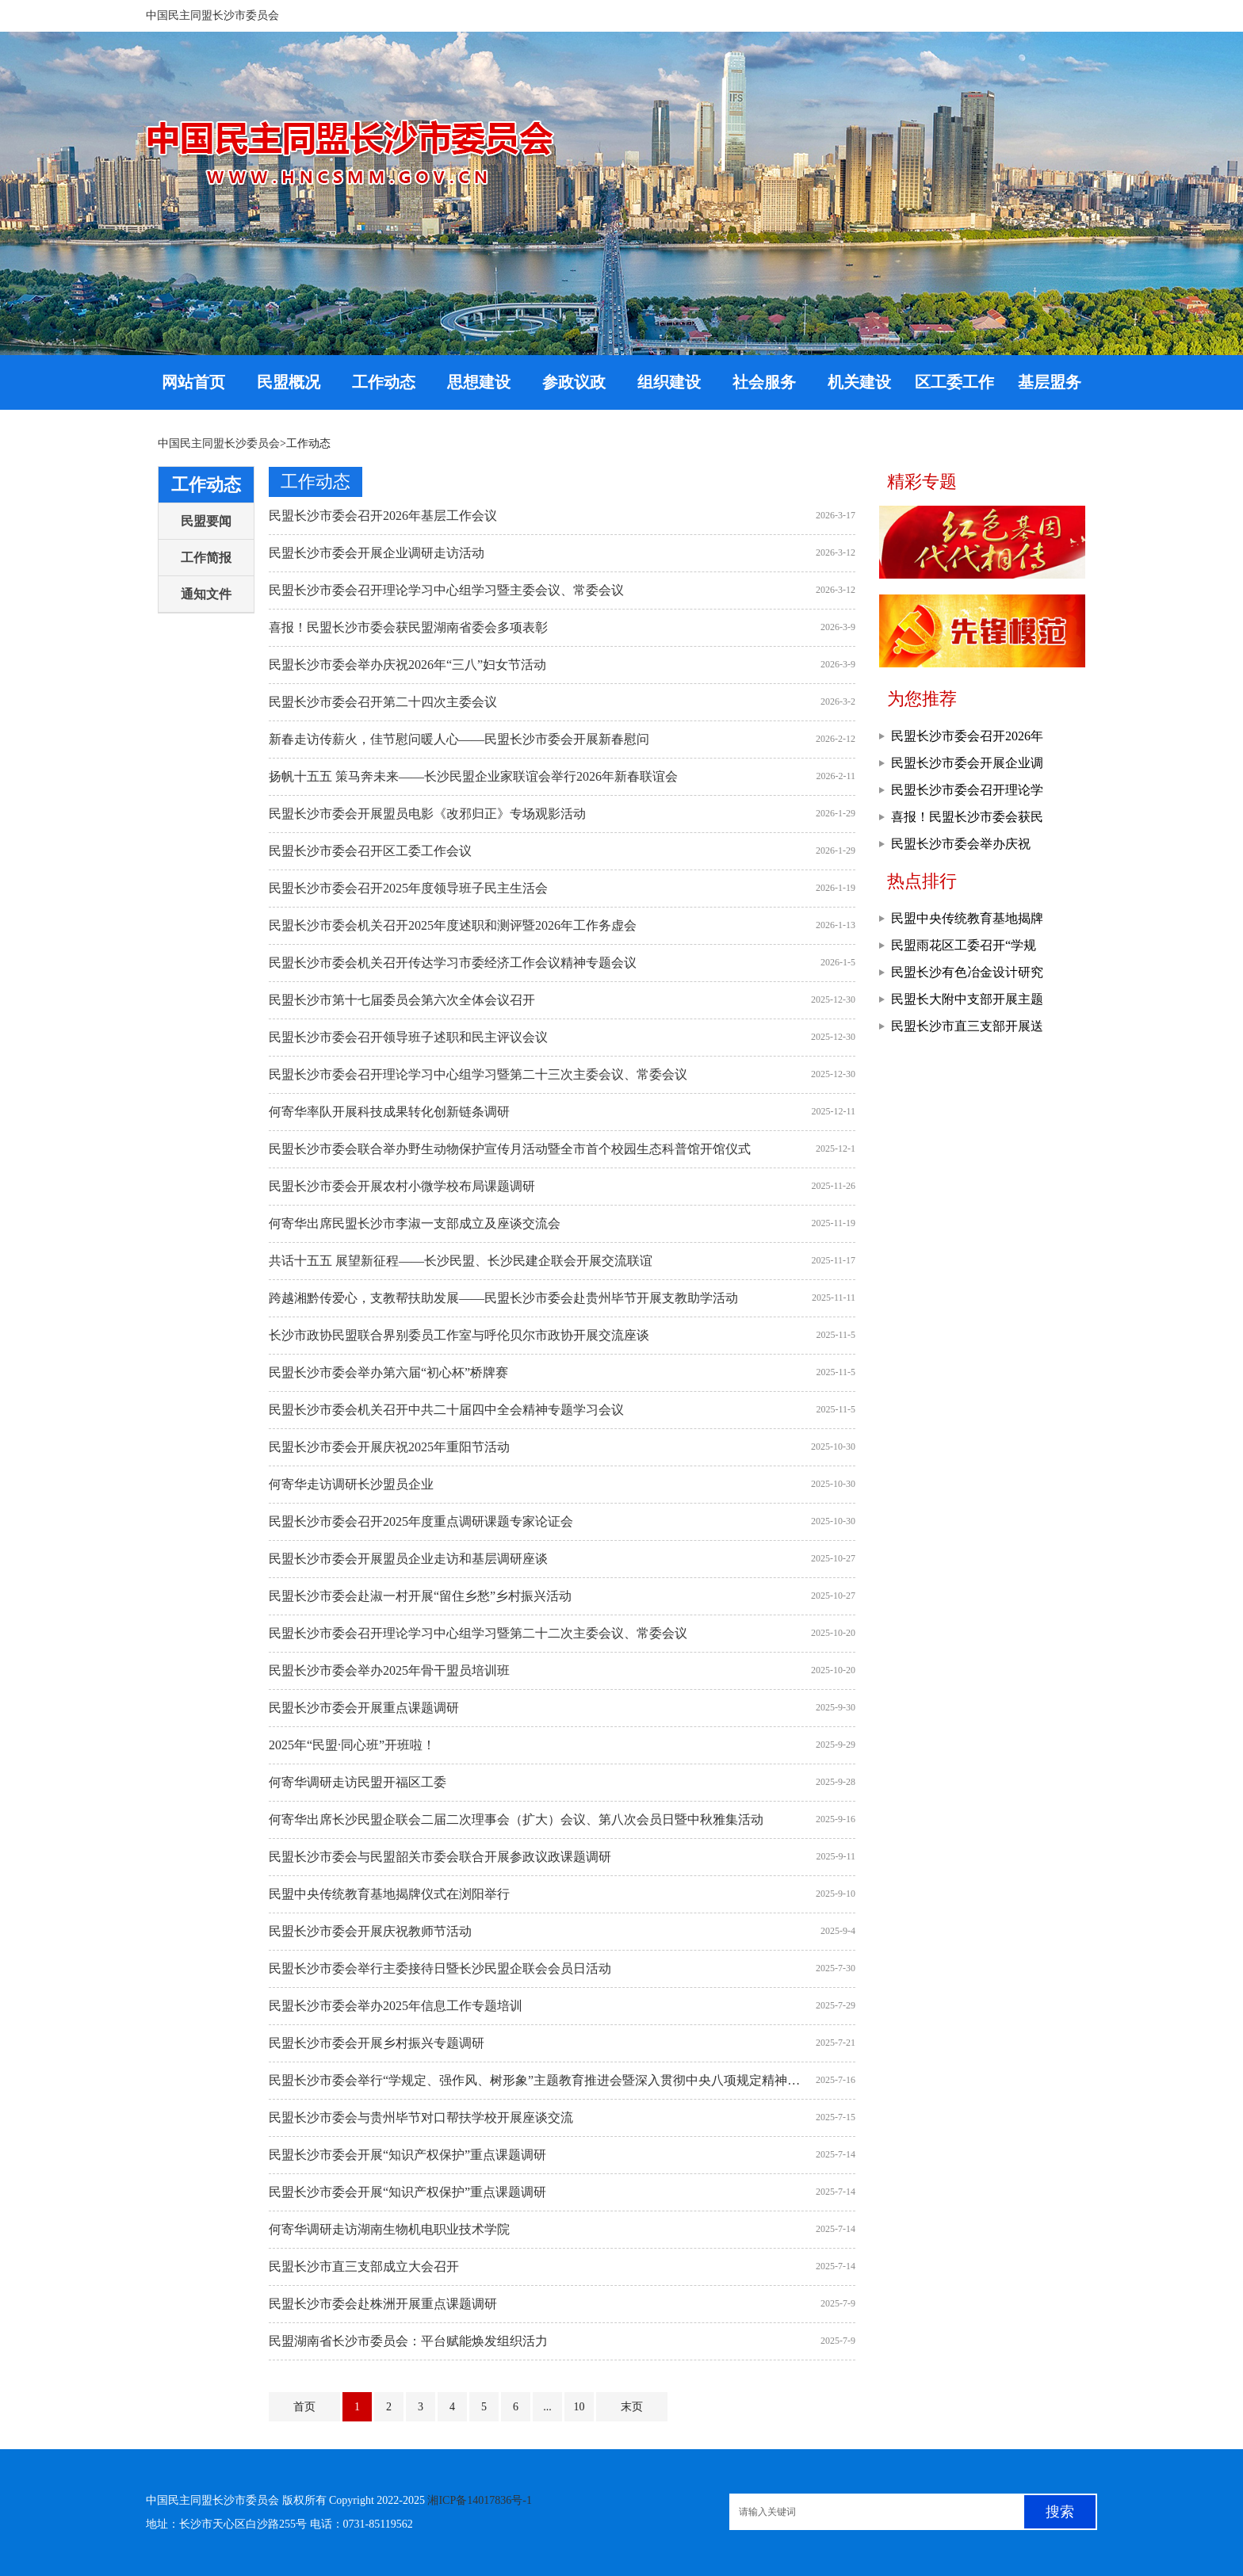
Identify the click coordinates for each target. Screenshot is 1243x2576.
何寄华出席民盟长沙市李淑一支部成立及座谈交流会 (414, 1223)
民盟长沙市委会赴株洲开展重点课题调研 (383, 2303)
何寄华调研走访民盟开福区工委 (357, 1782)
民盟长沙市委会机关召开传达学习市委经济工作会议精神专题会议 (453, 962)
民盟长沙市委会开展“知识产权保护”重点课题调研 (407, 2154)
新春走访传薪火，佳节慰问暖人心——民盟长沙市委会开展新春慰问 (459, 739)
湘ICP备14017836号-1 (479, 2500)
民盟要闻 (206, 521)
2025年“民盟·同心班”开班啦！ (352, 1745)
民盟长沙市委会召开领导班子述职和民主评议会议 (408, 1037)
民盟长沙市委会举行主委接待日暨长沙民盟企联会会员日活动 (440, 1968)
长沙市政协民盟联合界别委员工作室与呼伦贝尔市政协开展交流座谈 (459, 1335)
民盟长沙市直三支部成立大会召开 (364, 2266)
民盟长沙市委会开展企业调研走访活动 (376, 553)
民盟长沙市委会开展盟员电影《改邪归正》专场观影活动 (427, 813)
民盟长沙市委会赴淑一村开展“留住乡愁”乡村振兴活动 (420, 1596)
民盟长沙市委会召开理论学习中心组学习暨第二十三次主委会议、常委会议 (478, 1074)
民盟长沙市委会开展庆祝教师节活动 (370, 1931)
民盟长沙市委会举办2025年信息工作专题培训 (395, 2005)
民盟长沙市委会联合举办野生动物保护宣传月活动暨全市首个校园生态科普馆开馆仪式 (510, 1149)
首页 (304, 2407)
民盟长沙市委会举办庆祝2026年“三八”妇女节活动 (407, 664)
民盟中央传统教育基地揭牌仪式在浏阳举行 (389, 1894)
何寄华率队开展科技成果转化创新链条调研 (389, 1111)
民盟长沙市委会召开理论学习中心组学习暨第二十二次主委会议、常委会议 (478, 1633)
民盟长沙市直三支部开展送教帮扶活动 (967, 1029)
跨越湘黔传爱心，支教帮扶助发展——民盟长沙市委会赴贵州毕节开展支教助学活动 (503, 1298)
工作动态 (206, 485)
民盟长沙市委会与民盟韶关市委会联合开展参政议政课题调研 (440, 1856)
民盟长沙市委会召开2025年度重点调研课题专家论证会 (421, 1521)
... (547, 2407)
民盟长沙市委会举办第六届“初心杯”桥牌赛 (388, 1372)
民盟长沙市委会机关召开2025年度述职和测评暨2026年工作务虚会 (453, 925)
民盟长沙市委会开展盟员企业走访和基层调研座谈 (408, 1558)
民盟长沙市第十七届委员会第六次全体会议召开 (402, 1000)
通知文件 (206, 594)
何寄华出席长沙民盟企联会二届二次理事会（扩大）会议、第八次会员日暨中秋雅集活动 (516, 1819)
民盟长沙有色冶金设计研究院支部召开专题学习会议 (967, 975)
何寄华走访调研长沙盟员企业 (351, 1484)
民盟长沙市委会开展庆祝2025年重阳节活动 (389, 1447)
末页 (632, 2407)
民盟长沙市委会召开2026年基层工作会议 (383, 515)
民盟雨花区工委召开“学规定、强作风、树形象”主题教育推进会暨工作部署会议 (970, 948)
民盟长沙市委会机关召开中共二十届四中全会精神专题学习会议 (446, 1409)
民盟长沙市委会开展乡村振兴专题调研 (376, 2043)
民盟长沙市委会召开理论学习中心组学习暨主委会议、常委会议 (446, 590)
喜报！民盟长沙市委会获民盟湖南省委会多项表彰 (408, 627)
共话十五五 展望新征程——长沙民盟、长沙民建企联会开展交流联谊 (460, 1260)
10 (579, 2407)
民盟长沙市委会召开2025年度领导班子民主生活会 (408, 888)
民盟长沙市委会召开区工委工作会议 (370, 851)
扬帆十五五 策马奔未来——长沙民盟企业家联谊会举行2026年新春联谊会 (473, 776)
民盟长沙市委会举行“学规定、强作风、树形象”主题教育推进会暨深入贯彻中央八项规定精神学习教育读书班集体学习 (538, 2080)
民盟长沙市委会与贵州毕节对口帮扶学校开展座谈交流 (421, 2117)
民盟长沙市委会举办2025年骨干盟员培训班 (389, 1670)
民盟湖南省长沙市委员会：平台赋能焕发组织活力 (408, 2341)
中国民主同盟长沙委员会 (219, 443)
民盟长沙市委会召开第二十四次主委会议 (383, 702)
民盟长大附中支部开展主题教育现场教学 (967, 1002)
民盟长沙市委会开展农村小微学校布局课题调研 (402, 1186)
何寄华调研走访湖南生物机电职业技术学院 (389, 2229)
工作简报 (206, 557)
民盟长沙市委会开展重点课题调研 (364, 1707)
